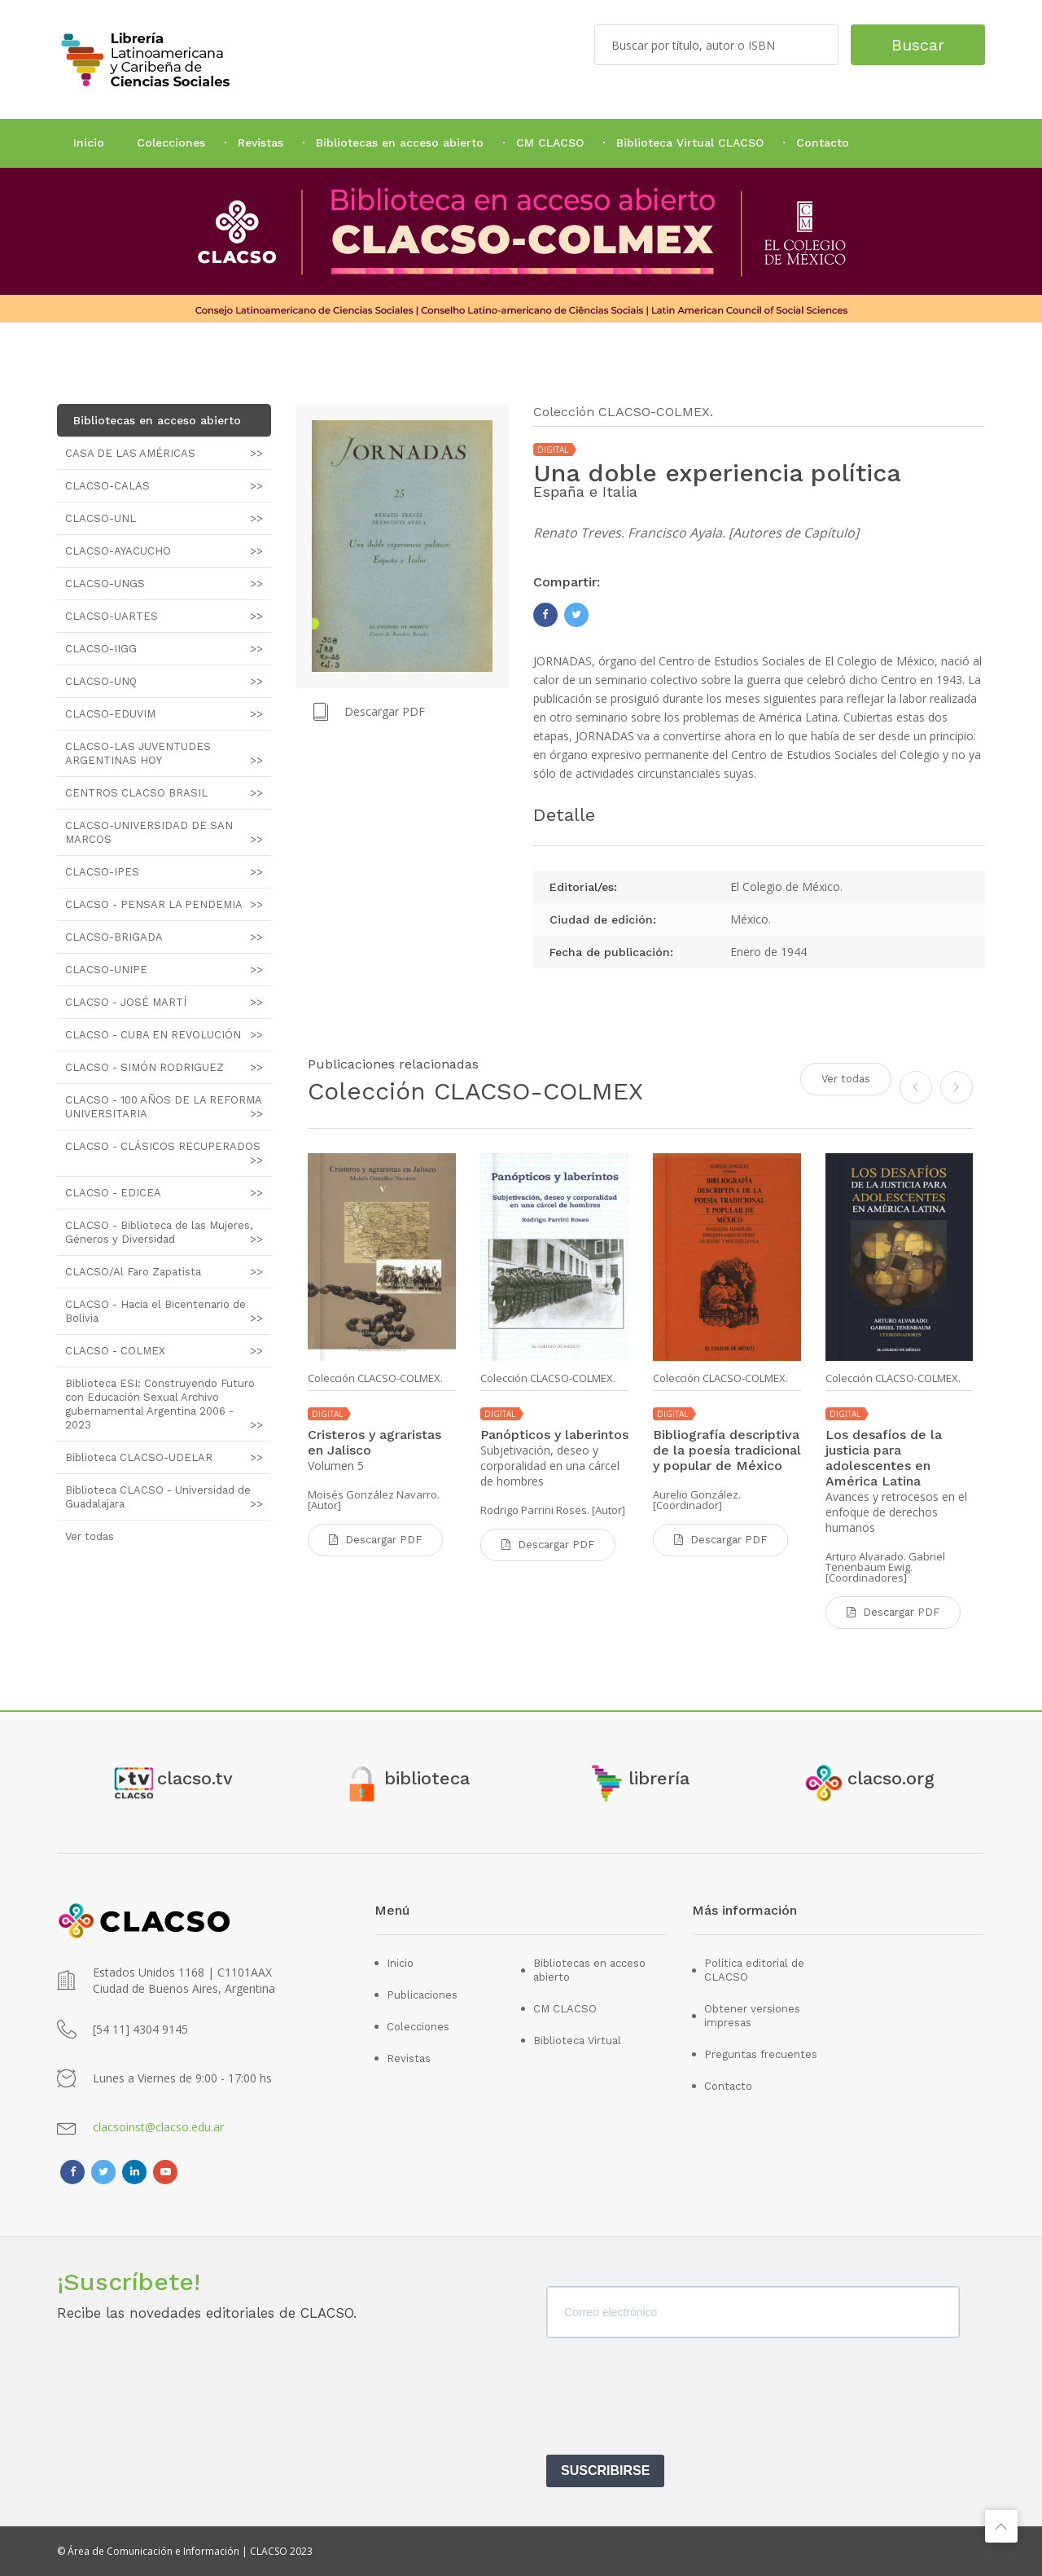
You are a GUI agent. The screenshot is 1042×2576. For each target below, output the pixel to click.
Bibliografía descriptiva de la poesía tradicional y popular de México (727, 1450)
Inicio (88, 142)
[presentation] (670, 2401)
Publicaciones (422, 1995)
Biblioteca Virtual (577, 2040)
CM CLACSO (550, 142)
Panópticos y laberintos (554, 1434)
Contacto (822, 142)
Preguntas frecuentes (760, 2054)
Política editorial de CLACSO (754, 1970)
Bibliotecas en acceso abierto (400, 142)
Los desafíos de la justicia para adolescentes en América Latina (883, 1458)
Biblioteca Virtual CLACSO (690, 142)
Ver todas (845, 1079)
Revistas (260, 142)
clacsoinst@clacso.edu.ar (158, 2127)
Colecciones (171, 142)
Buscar (917, 45)
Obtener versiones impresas (752, 2016)
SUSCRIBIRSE (605, 2470)
